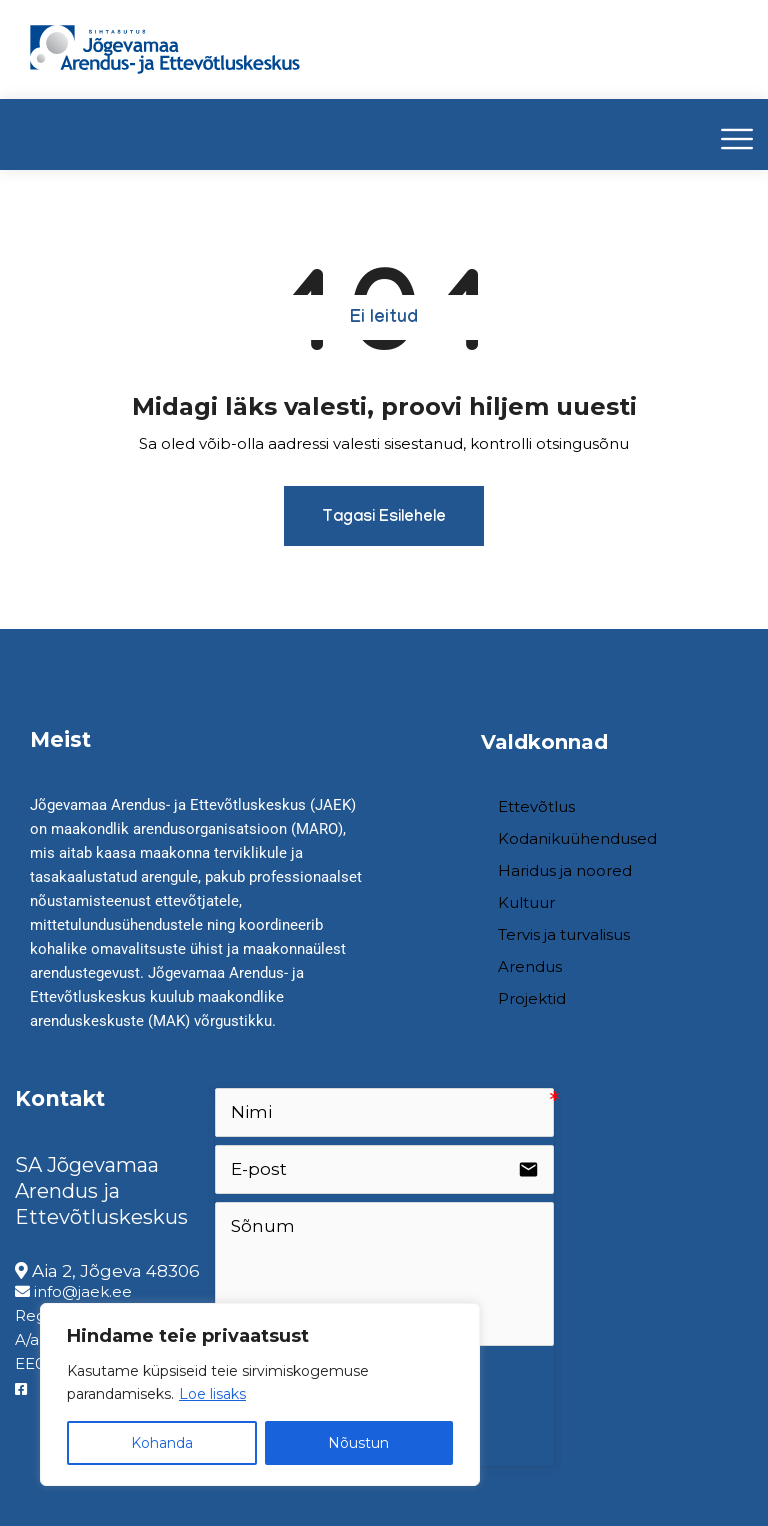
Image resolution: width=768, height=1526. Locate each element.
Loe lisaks (212, 1394)
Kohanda (162, 1443)
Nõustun (358, 1443)
